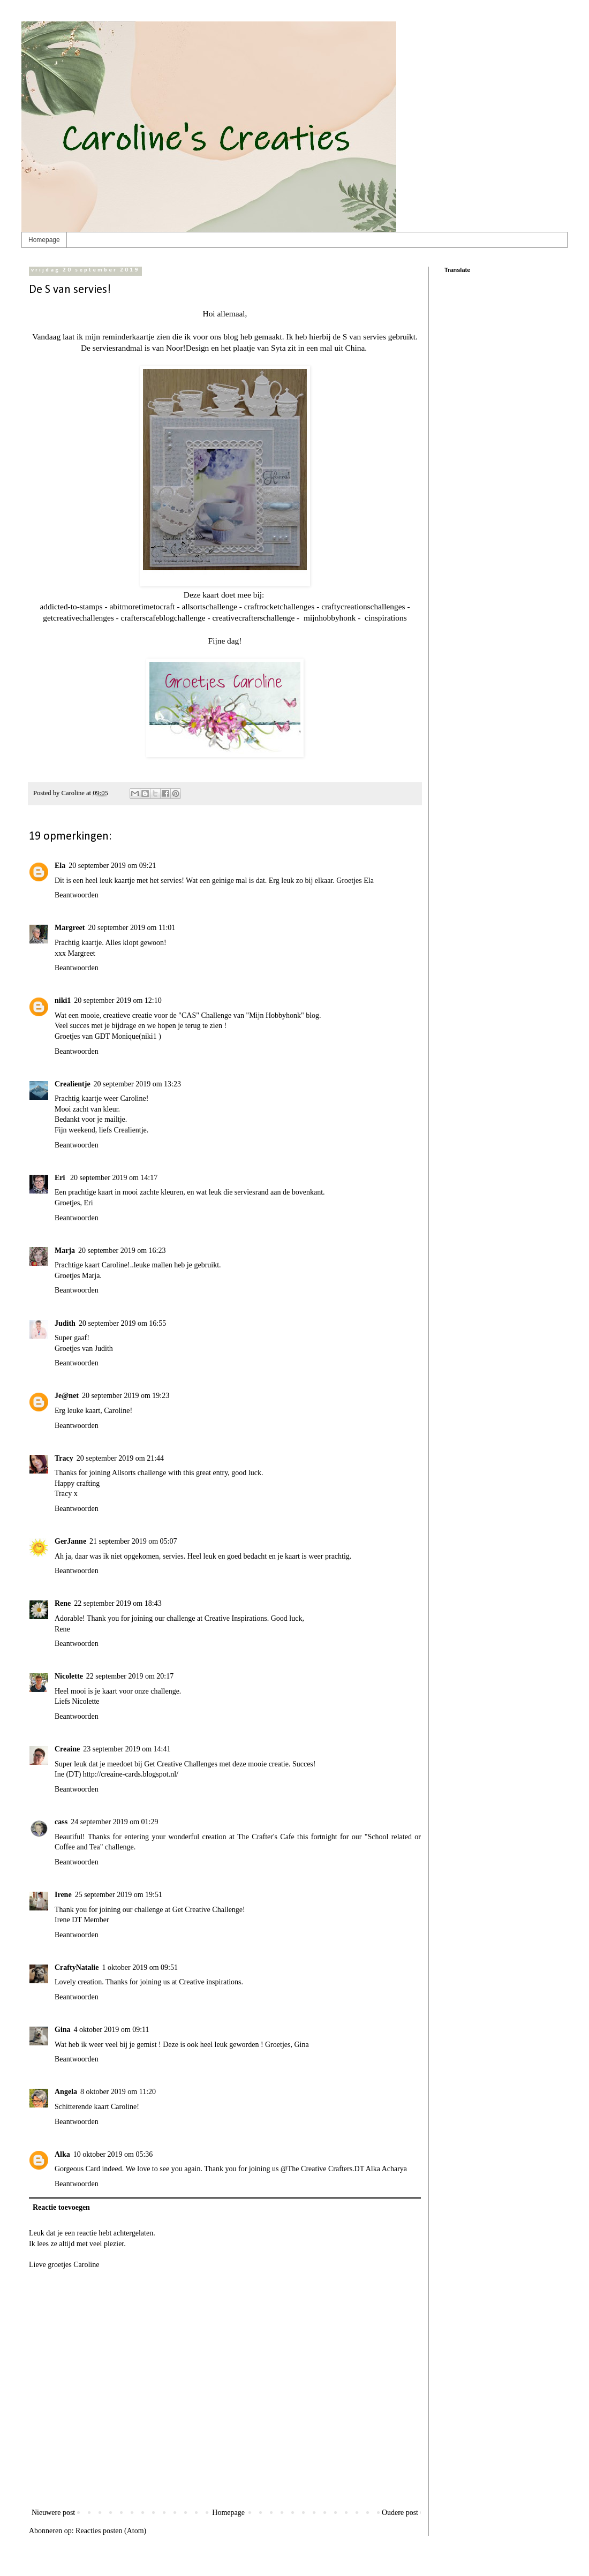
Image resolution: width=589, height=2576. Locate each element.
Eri (61, 1178)
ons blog (224, 336)
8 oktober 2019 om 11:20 (118, 2092)
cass (61, 1822)
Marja (65, 1251)
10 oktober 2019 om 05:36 (113, 2154)
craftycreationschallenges (363, 606)
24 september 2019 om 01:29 (114, 1822)
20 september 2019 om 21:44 (120, 1458)
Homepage (44, 240)
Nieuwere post (53, 2513)
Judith (65, 1323)
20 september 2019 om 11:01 (131, 928)
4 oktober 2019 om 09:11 (111, 2030)
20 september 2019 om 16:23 (121, 1251)
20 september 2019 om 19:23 (125, 1396)
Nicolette (69, 1676)
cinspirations (386, 617)
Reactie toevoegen (61, 2207)
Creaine (67, 1749)
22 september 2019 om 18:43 (117, 1603)
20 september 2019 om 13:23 (137, 1084)
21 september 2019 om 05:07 (133, 1541)
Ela (60, 866)
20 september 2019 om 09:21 (112, 866)
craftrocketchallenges (279, 606)
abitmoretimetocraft (142, 606)
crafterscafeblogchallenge (163, 617)
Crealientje (72, 1084)
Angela (66, 2092)
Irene (63, 1895)
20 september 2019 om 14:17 (113, 1178)
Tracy (64, 1458)
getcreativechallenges (78, 617)
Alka (62, 2154)
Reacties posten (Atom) (110, 2531)
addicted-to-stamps (71, 606)
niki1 (63, 1000)
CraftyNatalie (77, 1967)
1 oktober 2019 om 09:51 (140, 1967)
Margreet (70, 928)
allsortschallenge (209, 606)
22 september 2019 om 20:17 (129, 1676)
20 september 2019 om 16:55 (122, 1323)
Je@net (67, 1396)
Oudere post (400, 2513)
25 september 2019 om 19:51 (118, 1895)
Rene (63, 1603)
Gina (63, 2030)
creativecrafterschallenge (253, 617)
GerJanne (70, 1541)
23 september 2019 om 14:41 (126, 1749)
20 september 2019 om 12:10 (117, 1000)
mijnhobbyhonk (328, 617)
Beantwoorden (77, 895)
